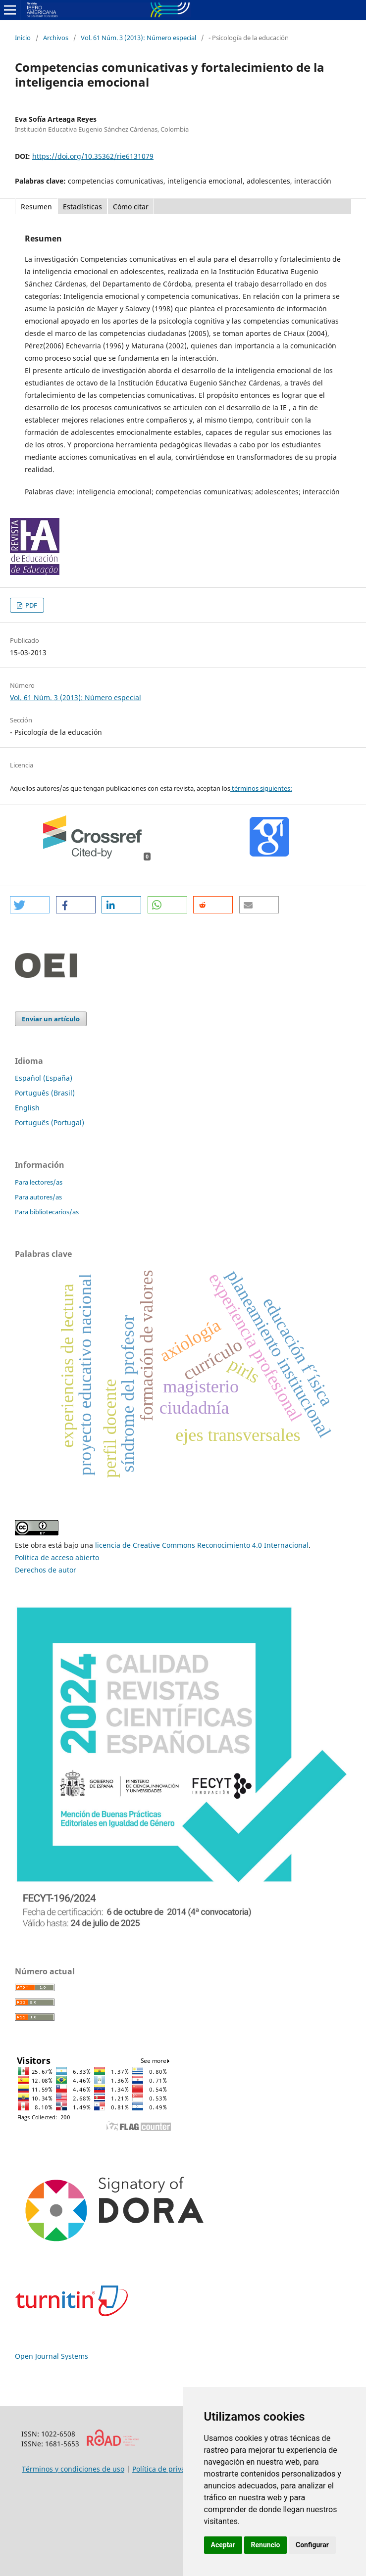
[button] (30, 904)
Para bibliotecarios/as (47, 1211)
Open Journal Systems (51, 2356)
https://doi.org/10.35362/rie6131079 (93, 156)
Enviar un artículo (51, 1018)
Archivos (55, 37)
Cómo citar (131, 206)
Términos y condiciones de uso (73, 2469)
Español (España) (43, 1078)
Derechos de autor (45, 1569)
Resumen (36, 206)
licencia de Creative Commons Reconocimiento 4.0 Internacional (202, 1545)
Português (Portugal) (49, 1122)
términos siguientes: (261, 788)
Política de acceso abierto (57, 1557)
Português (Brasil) (45, 1092)
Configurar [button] (312, 2545)
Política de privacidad (168, 2469)
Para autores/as (38, 1197)
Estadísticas (82, 206)
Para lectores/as (38, 1182)
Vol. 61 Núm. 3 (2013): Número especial (138, 37)
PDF (30, 605)
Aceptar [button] (223, 2545)
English (27, 1107)
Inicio (23, 37)
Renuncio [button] (265, 2545)
